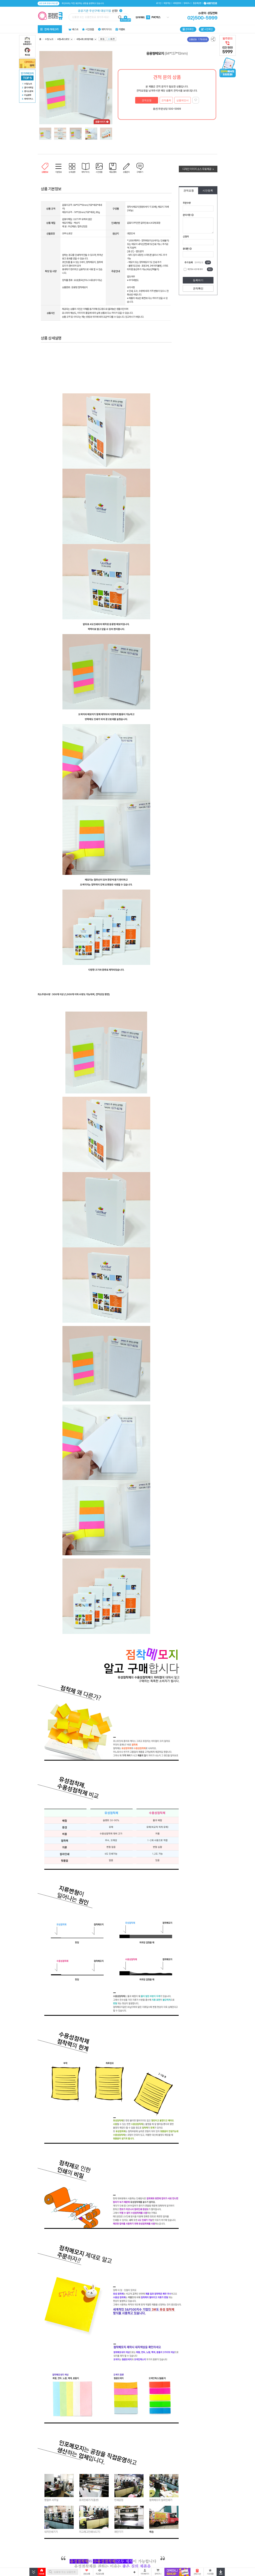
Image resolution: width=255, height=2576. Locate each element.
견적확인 (198, 288)
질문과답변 (197, 3)
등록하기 (198, 280)
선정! (100, 10)
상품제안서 (182, 100)
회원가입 (167, 3)
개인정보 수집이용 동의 (195, 269)
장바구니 (187, 3)
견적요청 (147, 100)
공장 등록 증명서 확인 (48, 3)
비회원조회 (177, 3)
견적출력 (166, 100)
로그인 (158, 3)
